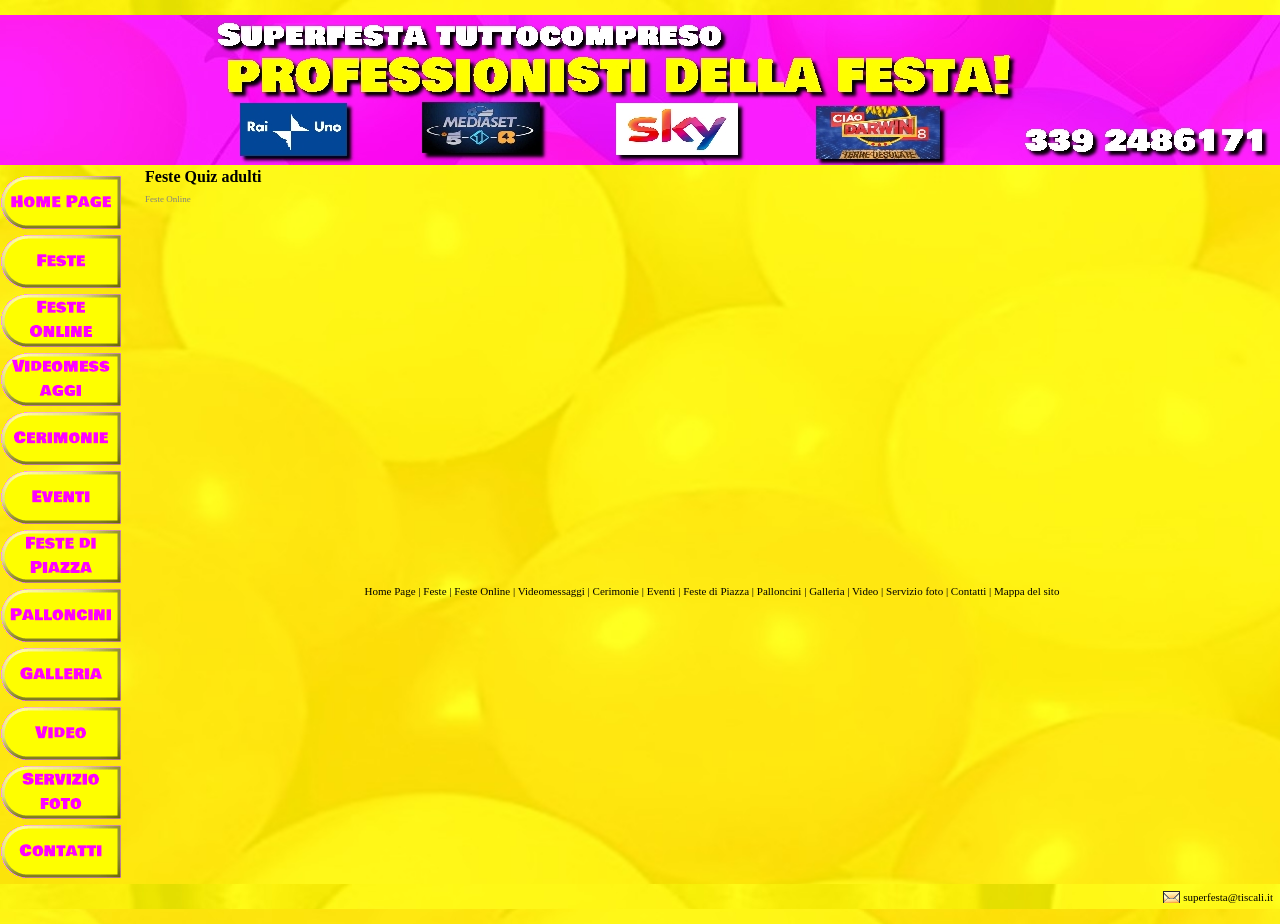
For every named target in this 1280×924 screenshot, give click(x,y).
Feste (434, 591)
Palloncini (779, 591)
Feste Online (482, 591)
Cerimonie (616, 591)
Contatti (968, 591)
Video (865, 591)
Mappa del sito (1026, 591)
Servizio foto (914, 591)
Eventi (661, 591)
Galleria (826, 591)
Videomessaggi (551, 591)
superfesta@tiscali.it (1228, 897)
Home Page (390, 591)
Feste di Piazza (716, 591)
